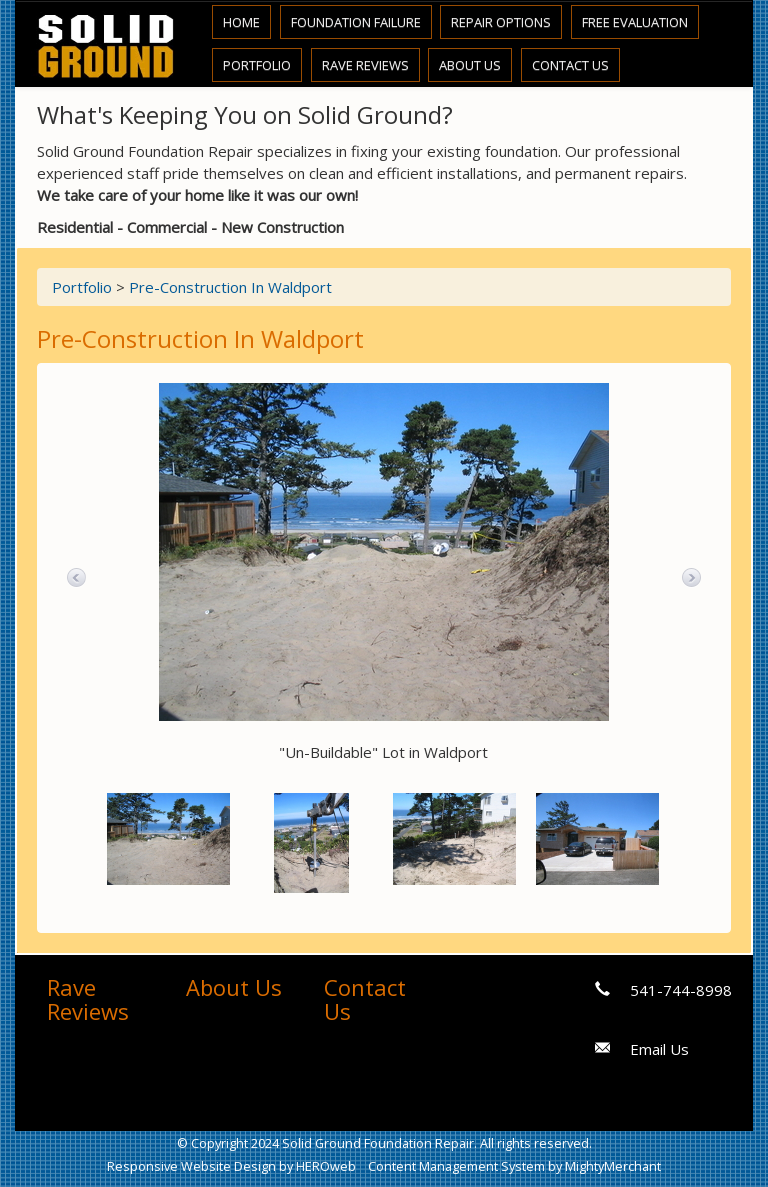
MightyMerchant (613, 1166)
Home (241, 22)
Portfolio (257, 65)
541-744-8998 (681, 990)
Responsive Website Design (191, 1166)
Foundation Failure (356, 22)
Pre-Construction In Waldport (230, 287)
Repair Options (501, 22)
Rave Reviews (365, 65)
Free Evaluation (635, 22)
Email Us (659, 1049)
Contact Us (570, 65)
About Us (470, 65)
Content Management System (456, 1166)
